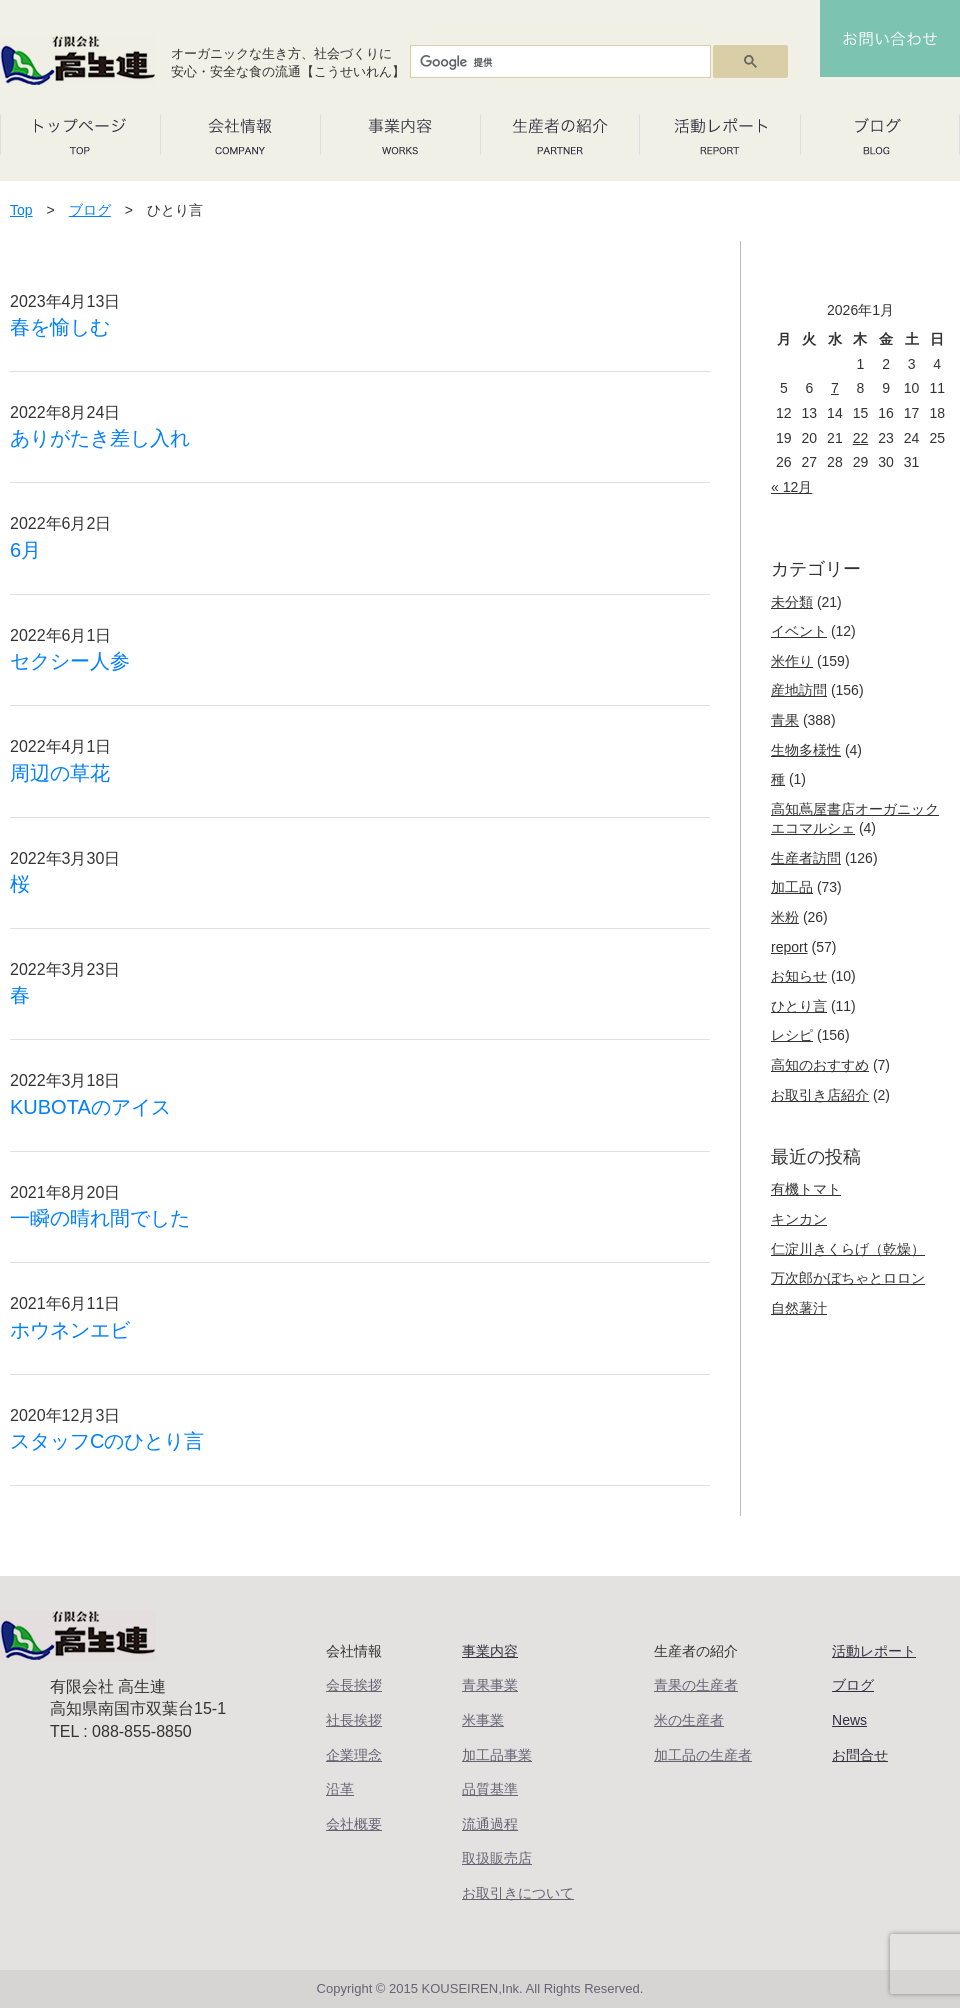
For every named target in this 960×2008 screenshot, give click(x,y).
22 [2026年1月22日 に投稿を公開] (861, 438)
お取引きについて (518, 1893)
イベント (799, 631)
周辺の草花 (60, 773)
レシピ (792, 1035)
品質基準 (490, 1789)
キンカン (799, 1219)
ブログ (90, 210)
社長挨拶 (354, 1720)
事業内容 (490, 1651)
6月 (25, 550)
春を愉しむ (60, 327)
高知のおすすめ (820, 1065)
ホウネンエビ (70, 1330)
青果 (785, 720)
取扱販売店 (497, 1858)
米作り (792, 661)
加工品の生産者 (703, 1755)
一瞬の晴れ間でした (100, 1218)
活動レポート (874, 1651)
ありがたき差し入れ (100, 438)
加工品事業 (497, 1755)
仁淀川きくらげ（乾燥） (848, 1249)
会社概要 (354, 1824)
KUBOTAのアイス (90, 1107)
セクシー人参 (70, 661)
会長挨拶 (354, 1685)
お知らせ (799, 976)
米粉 (785, 917)
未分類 (792, 602)
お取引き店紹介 (820, 1095)
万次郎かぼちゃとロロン (848, 1278)
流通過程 (490, 1824)
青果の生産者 (696, 1685)
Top (21, 210)
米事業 (483, 1720)
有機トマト (806, 1189)
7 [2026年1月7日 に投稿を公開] (835, 388)
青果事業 (490, 1685)
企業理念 (354, 1755)
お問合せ (860, 1755)
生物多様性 (806, 750)
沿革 (340, 1789)
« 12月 (791, 487)
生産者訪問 (806, 858)
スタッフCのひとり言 (107, 1441)
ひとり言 (799, 1006)
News (849, 1720)
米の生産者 (689, 1720)
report (789, 947)
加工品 (792, 887)
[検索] (558, 62)
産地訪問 (799, 690)
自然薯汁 (799, 1308)
